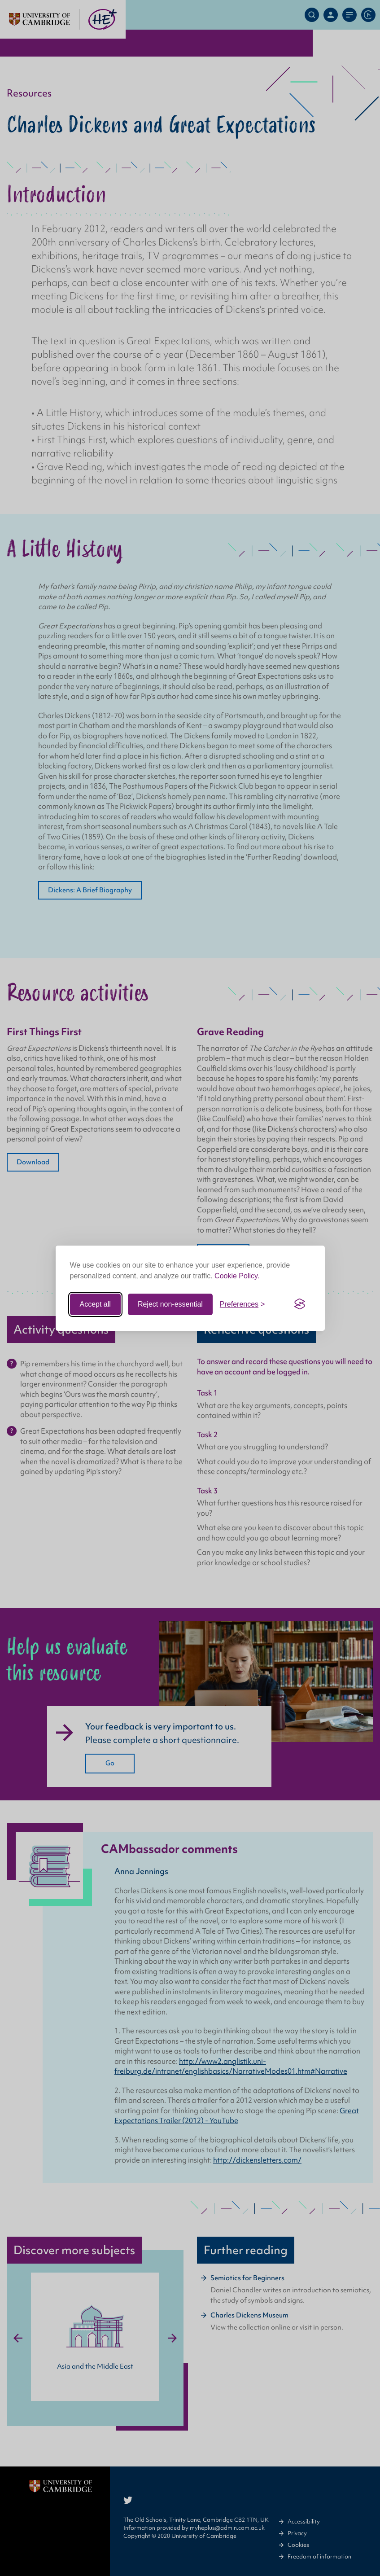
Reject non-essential (170, 1304)
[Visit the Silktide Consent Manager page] (299, 1304)
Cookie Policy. (236, 1276)
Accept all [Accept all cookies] (95, 1304)
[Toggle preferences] (242, 1304)
